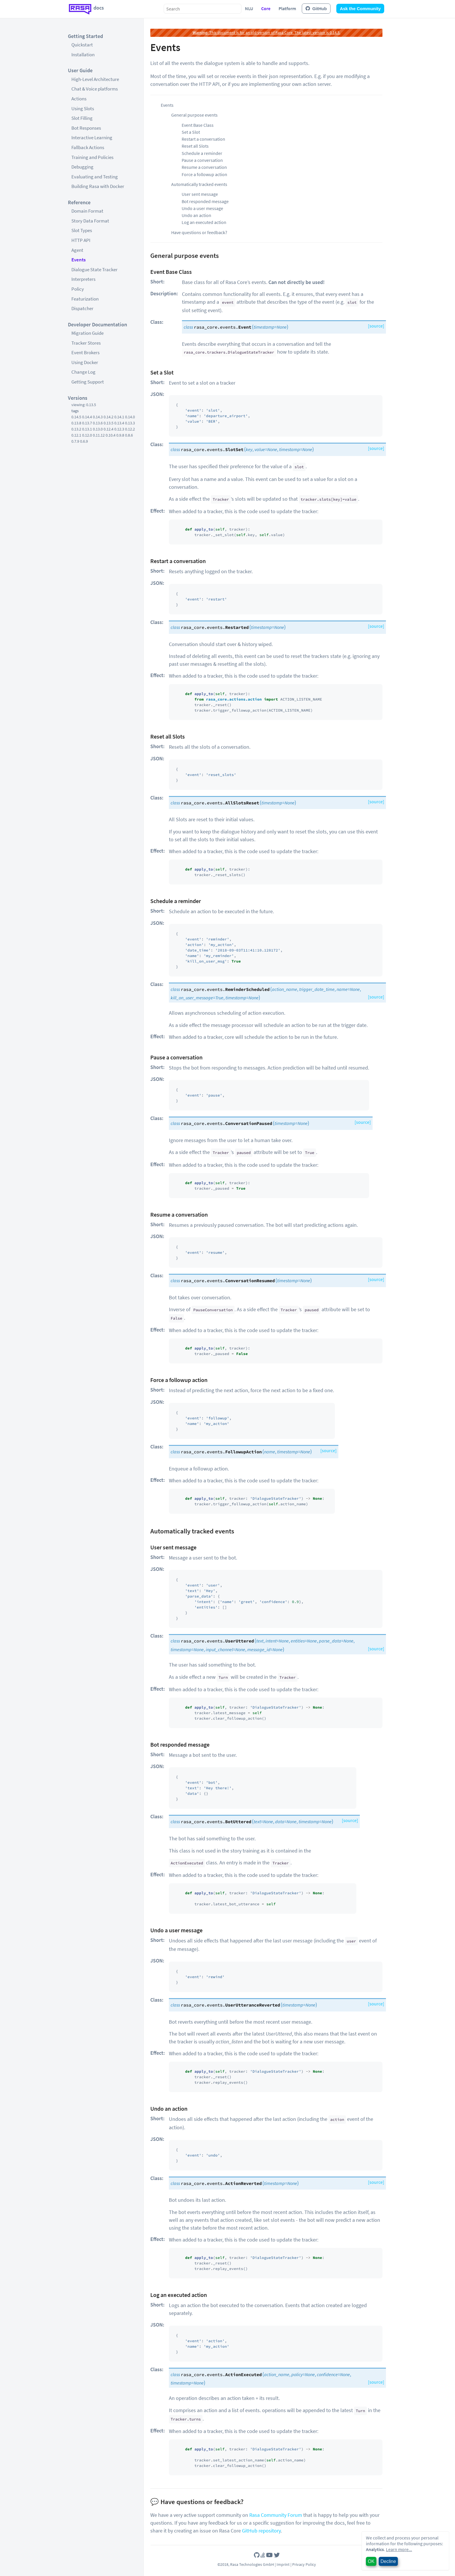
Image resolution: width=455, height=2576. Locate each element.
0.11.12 (99, 435)
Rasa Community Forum (275, 2515)
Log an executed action (204, 222)
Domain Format (87, 211)
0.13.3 (130, 423)
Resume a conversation (204, 167)
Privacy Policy (304, 2564)
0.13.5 (108, 423)
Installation (83, 54)
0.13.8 (76, 423)
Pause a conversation (202, 160)
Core (265, 8)
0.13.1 (87, 429)
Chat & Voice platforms (94, 89)
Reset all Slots (195, 146)
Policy (77, 289)
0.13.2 (76, 429)
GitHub (316, 8)
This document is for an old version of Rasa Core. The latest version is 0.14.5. (266, 32)
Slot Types (81, 230)
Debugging (82, 167)
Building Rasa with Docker (97, 186)
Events (78, 259)
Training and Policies (92, 157)
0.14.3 (98, 416)
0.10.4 (110, 435)
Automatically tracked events (199, 184)
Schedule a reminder (202, 153)
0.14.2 (108, 416)
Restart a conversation (203, 139)
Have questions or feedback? (199, 232)
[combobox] (202, 9)
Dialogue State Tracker (94, 269)
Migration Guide (87, 333)
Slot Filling (82, 118)
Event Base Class (198, 125)
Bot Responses (86, 128)
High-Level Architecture (95, 79)
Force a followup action (204, 174)
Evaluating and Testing (94, 176)
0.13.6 (98, 423)
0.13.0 (98, 429)
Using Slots (82, 108)
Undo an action (196, 215)
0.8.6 (129, 435)
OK (371, 2561)
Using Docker (84, 362)
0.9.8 (120, 435)
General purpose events (194, 115)
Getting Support (87, 382)
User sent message (200, 194)
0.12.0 (87, 435)
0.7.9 (75, 441)
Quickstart (82, 44)
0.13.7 (87, 423)
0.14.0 (130, 416)
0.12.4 (108, 429)
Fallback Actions (87, 147)
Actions (78, 98)
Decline (388, 2561)
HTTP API (80, 240)
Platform (287, 8)
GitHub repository (261, 2530)
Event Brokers (85, 352)
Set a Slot (191, 132)
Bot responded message (205, 201)
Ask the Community (360, 8)
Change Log (83, 372)
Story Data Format (90, 221)
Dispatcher (82, 308)
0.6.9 (84, 441)
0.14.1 (119, 416)
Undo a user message (202, 208)
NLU (249, 8)
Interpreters (83, 279)
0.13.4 (119, 423)
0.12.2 (130, 429)
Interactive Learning (91, 137)
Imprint (283, 2564)
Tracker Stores (86, 343)
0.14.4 (87, 416)
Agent (77, 250)
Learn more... (399, 2549)
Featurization (85, 299)
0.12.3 (119, 429)
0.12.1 (76, 435)
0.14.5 (76, 416)
